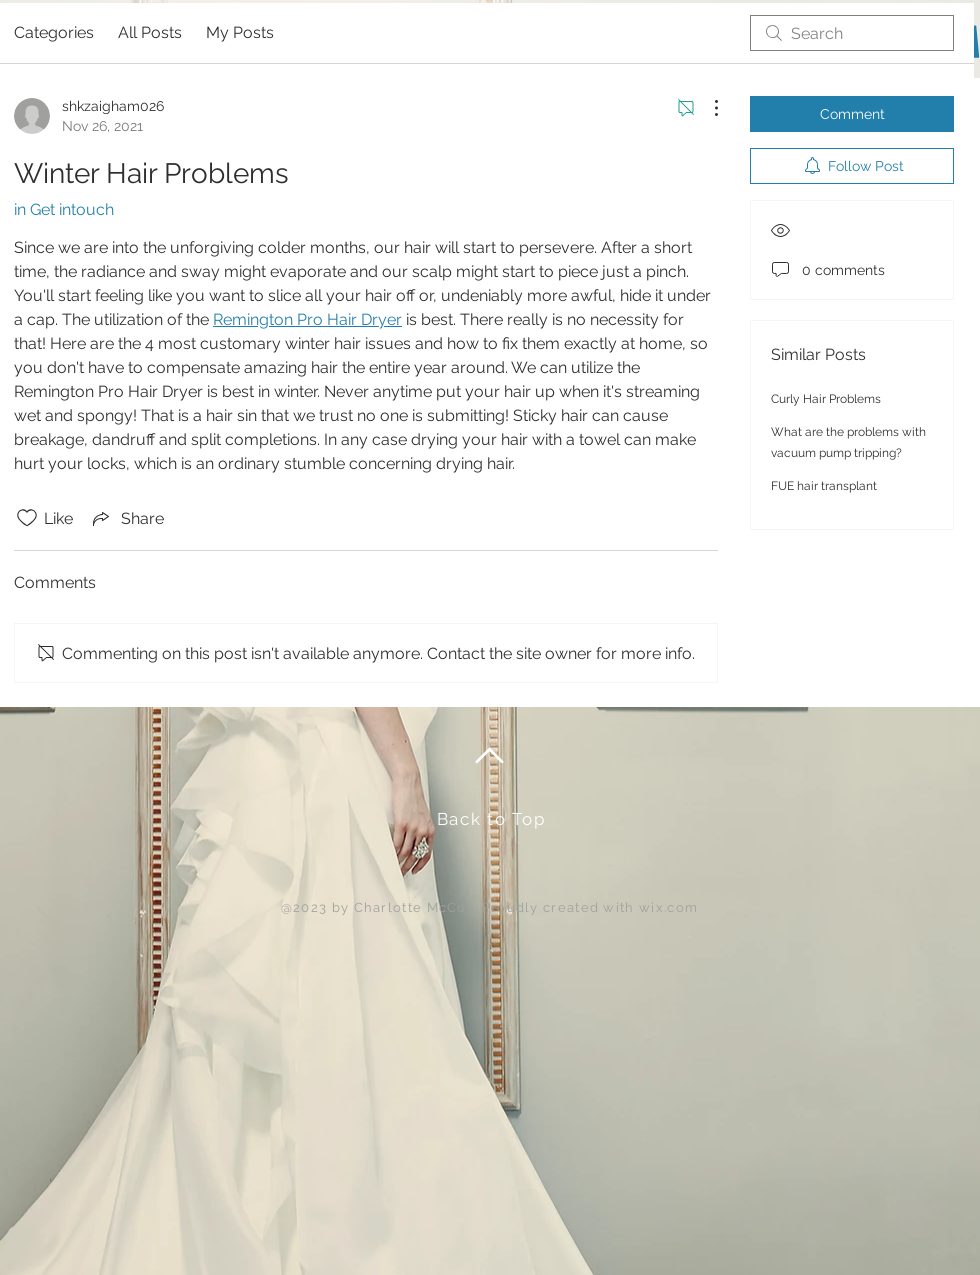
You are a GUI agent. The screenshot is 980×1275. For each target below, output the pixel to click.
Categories (54, 32)
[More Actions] (706, 108)
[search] (852, 33)
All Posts (150, 32)
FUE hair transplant (824, 486)
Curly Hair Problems (826, 399)
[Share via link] (126, 518)
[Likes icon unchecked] (27, 518)
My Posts (240, 32)
